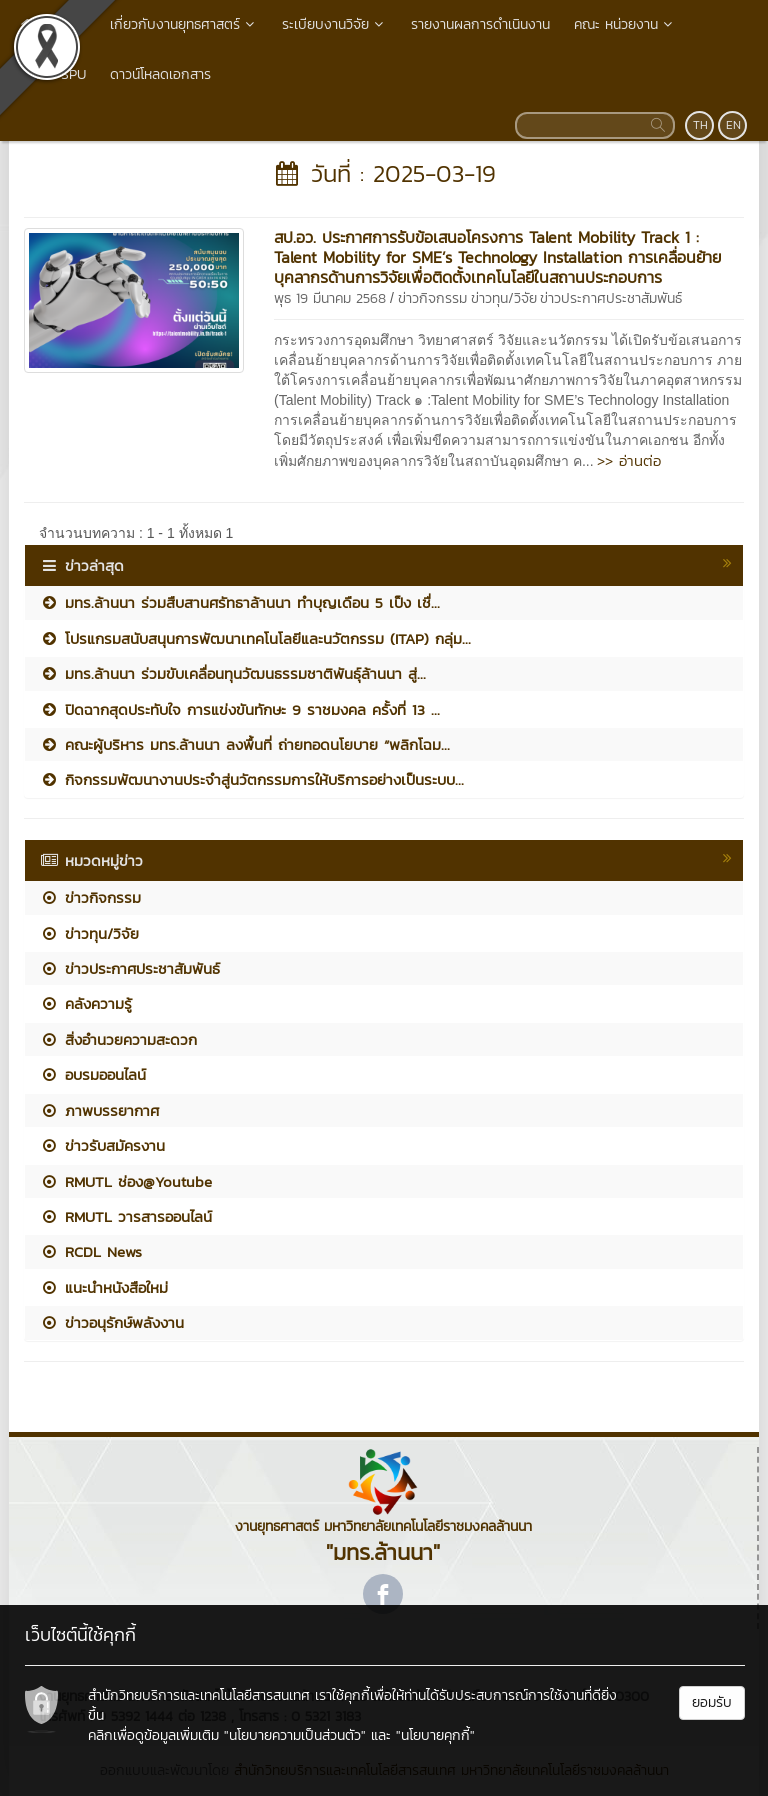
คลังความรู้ (86, 1003)
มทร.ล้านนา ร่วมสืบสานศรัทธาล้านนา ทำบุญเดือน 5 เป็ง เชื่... (240, 602)
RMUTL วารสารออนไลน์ (126, 1216)
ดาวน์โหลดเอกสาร (160, 74)
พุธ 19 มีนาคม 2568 (330, 298)
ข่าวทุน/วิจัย (504, 298)
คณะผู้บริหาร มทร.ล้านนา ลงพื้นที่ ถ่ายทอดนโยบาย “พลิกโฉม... (245, 744)
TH (700, 125)
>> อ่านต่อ (629, 460)
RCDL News (91, 1251)
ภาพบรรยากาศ (99, 1110)
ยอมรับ (712, 1702)
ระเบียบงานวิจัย (334, 24)
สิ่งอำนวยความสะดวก (118, 1039)
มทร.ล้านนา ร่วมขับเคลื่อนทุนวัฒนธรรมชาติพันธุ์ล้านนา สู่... (233, 673)
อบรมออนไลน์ (93, 1074)
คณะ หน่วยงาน (625, 24)
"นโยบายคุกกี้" (435, 1735)
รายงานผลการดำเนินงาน (480, 24)
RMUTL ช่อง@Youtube (126, 1181)
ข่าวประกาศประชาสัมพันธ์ (611, 298)
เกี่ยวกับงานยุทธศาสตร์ (184, 24)
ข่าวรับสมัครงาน (102, 1145)
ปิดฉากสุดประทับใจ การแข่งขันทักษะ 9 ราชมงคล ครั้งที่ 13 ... (240, 709)
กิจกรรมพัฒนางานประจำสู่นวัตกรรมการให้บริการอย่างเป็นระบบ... (252, 779)
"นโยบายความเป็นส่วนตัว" (295, 1735)
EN (733, 125)
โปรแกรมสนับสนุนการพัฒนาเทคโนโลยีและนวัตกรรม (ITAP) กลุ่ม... (255, 638)
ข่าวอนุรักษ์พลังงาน (112, 1322)
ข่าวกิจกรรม (432, 298)
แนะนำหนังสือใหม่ (104, 1287)
